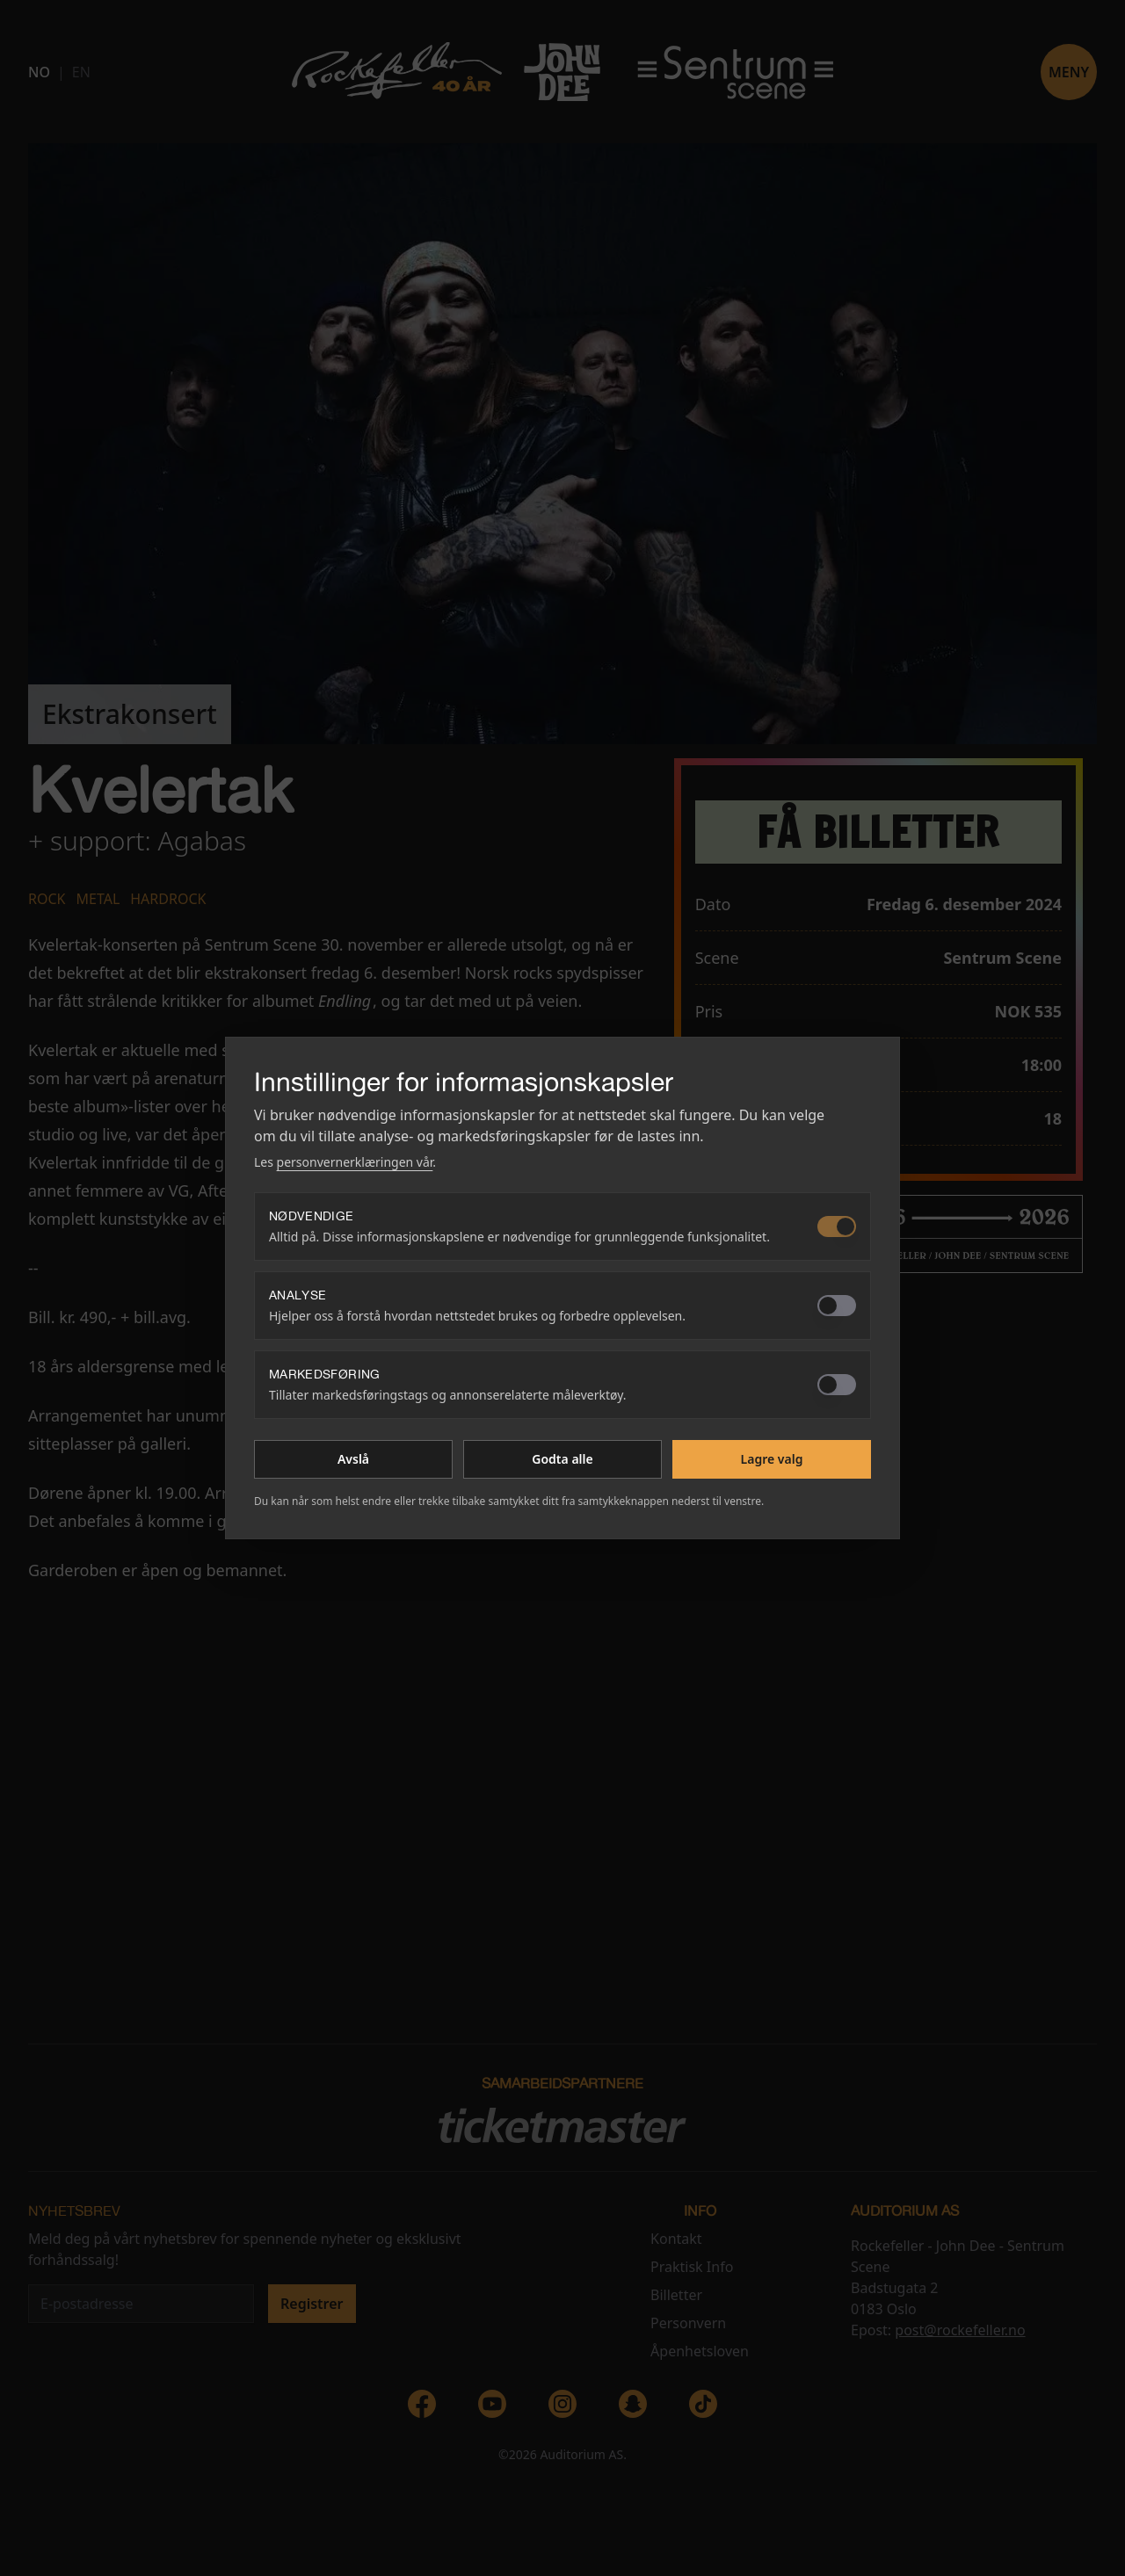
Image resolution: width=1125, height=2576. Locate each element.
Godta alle (562, 1459)
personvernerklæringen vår (355, 1162)
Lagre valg (772, 1459)
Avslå (353, 1459)
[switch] (836, 1226)
